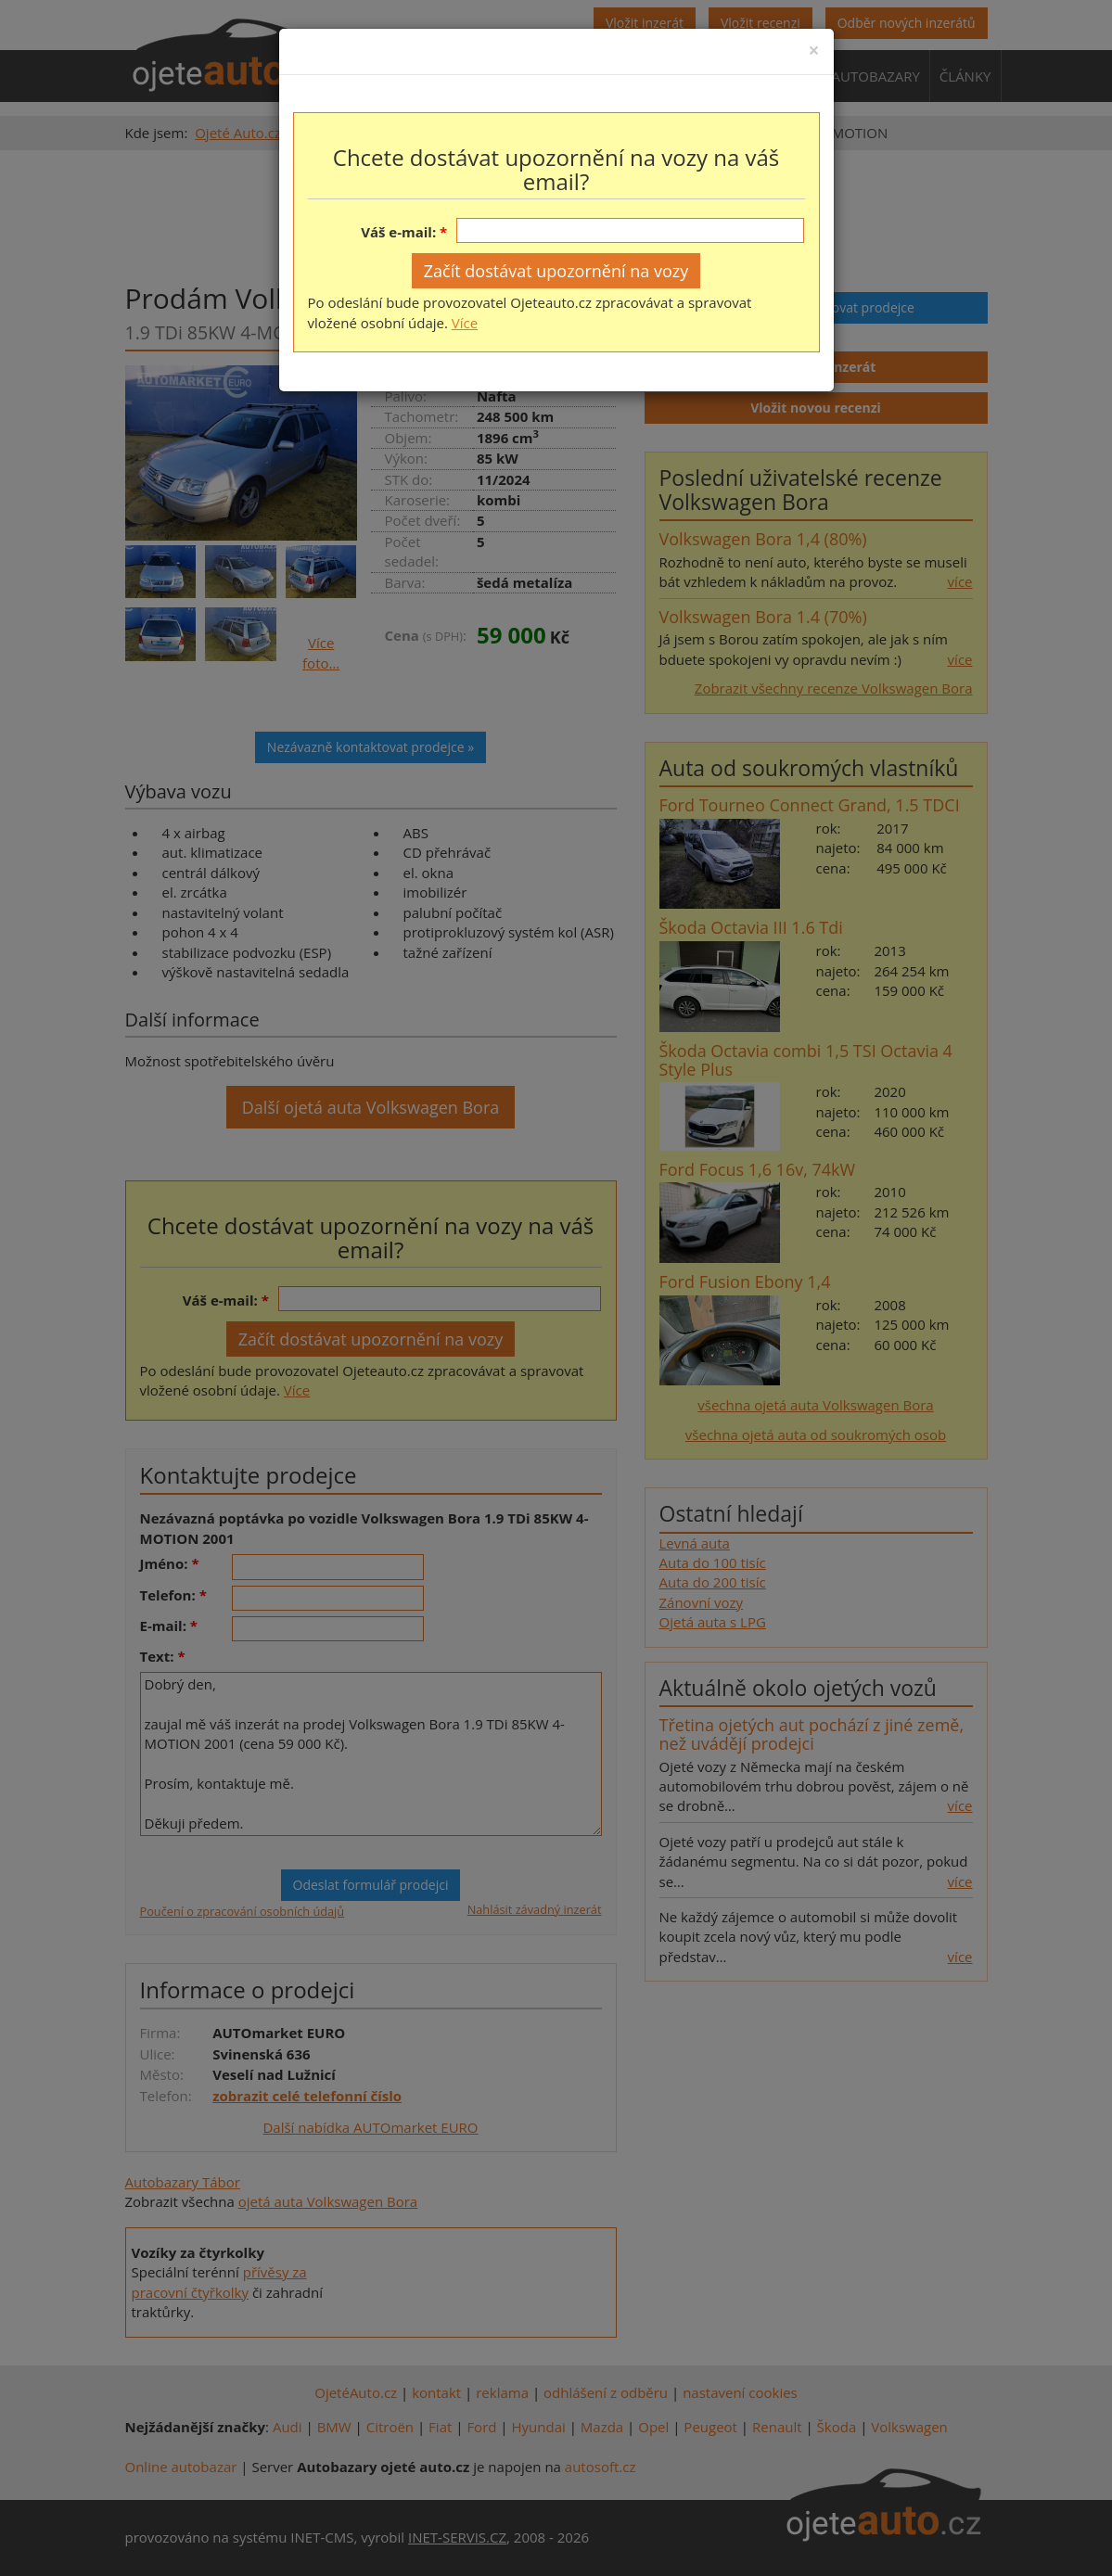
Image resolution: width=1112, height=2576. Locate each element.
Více (465, 322)
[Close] (813, 50)
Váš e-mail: (398, 232)
